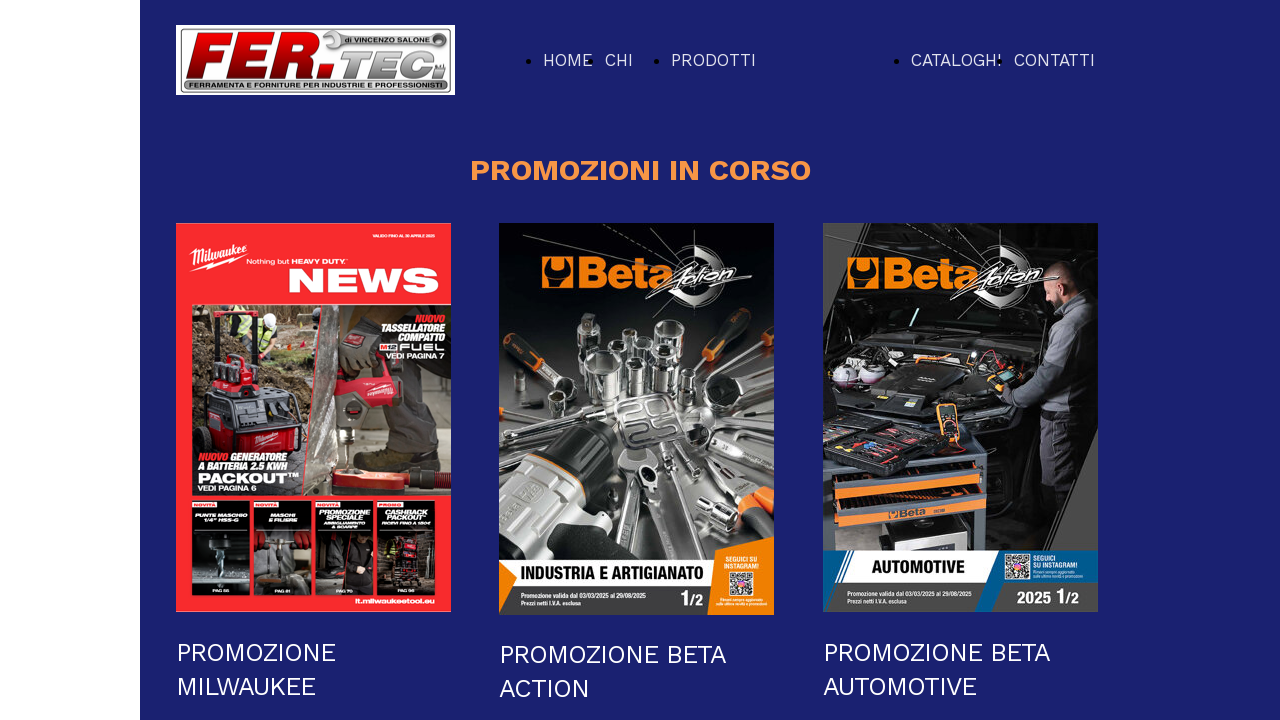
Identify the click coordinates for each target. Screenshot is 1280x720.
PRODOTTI (713, 60)
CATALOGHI (956, 60)
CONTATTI (1054, 60)
